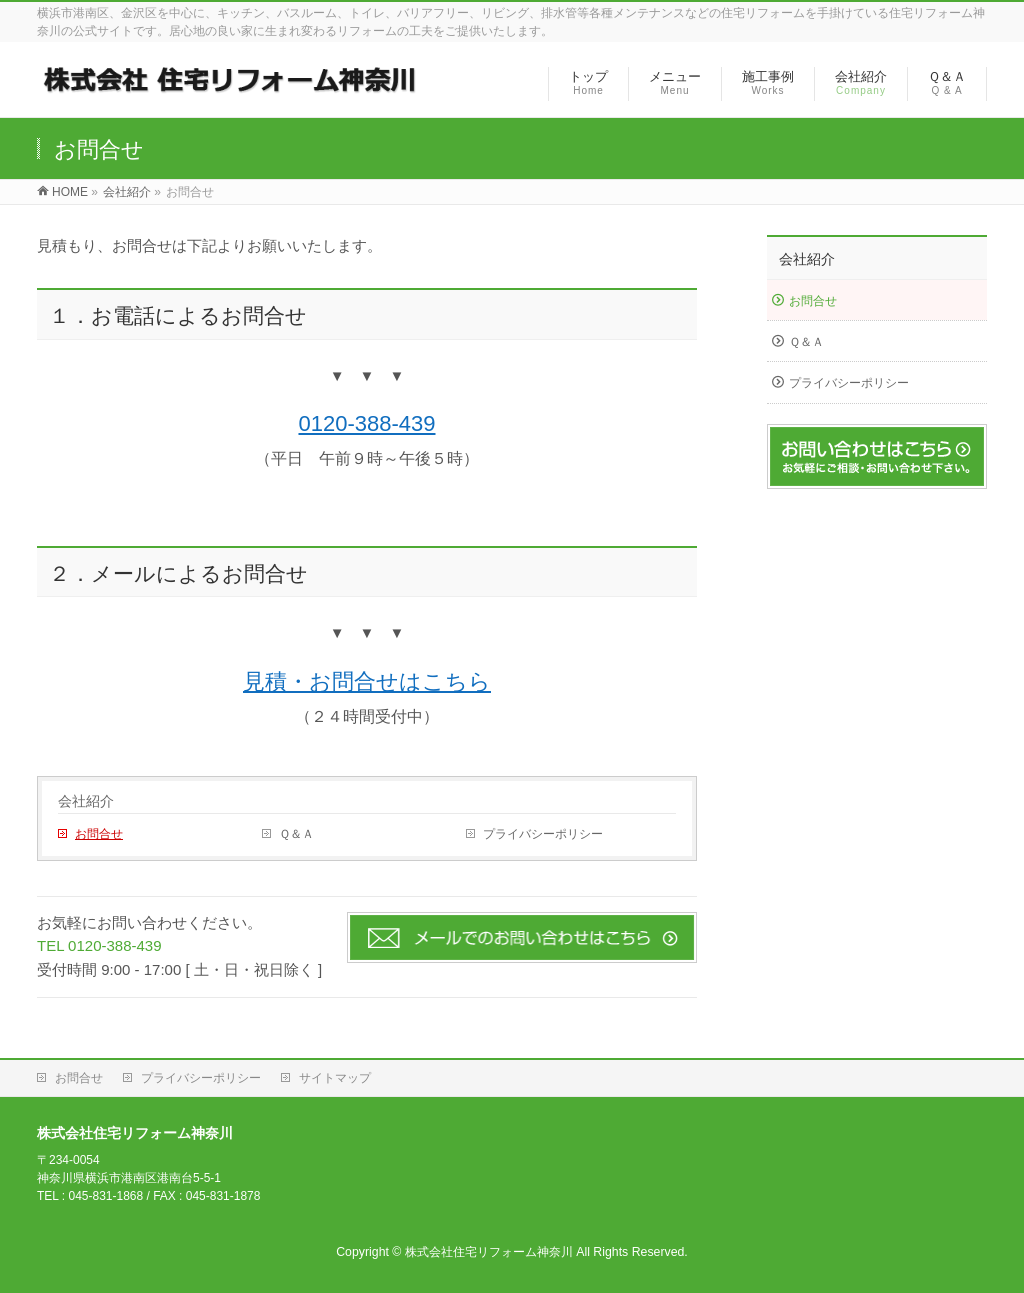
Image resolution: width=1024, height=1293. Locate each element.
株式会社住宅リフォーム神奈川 (489, 1252)
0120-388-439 (366, 423)
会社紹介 (86, 801)
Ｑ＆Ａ (296, 834)
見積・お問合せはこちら (367, 681)
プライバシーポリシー (543, 834)
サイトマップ (335, 1078)
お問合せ (99, 834)
